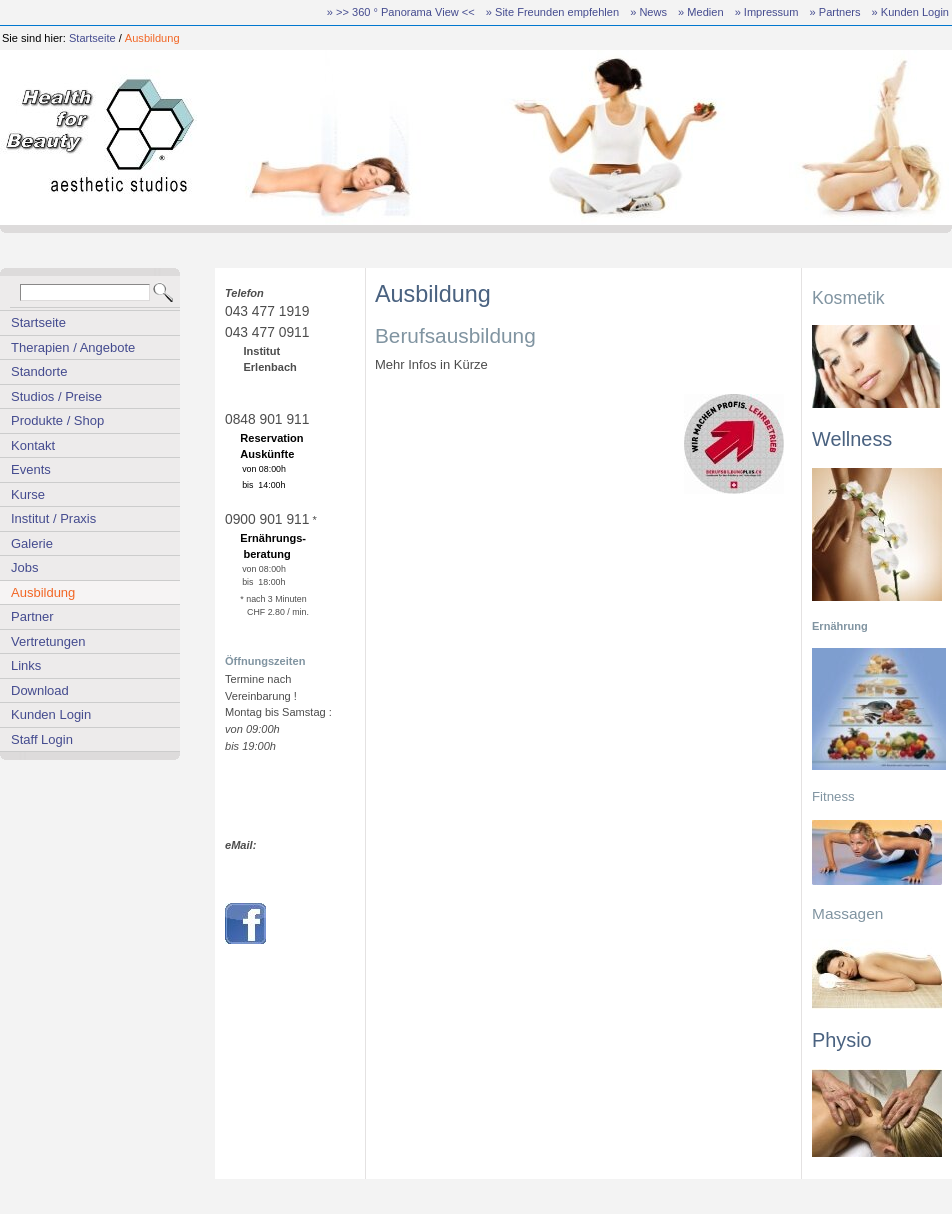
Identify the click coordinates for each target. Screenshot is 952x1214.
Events (31, 469)
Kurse (28, 494)
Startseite (92, 38)
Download (40, 690)
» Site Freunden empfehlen (552, 12)
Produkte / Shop (57, 420)
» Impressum (767, 12)
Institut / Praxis (53, 518)
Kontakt (33, 445)
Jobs (24, 567)
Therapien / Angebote (73, 347)
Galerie (32, 543)
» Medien (700, 12)
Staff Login (42, 739)
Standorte (39, 371)
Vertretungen (48, 641)
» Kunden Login (910, 12)
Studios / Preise (56, 396)
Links (26, 665)
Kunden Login (51, 714)
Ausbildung (152, 38)
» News (648, 12)
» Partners (835, 12)
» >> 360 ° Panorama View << (401, 12)
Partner (32, 616)
